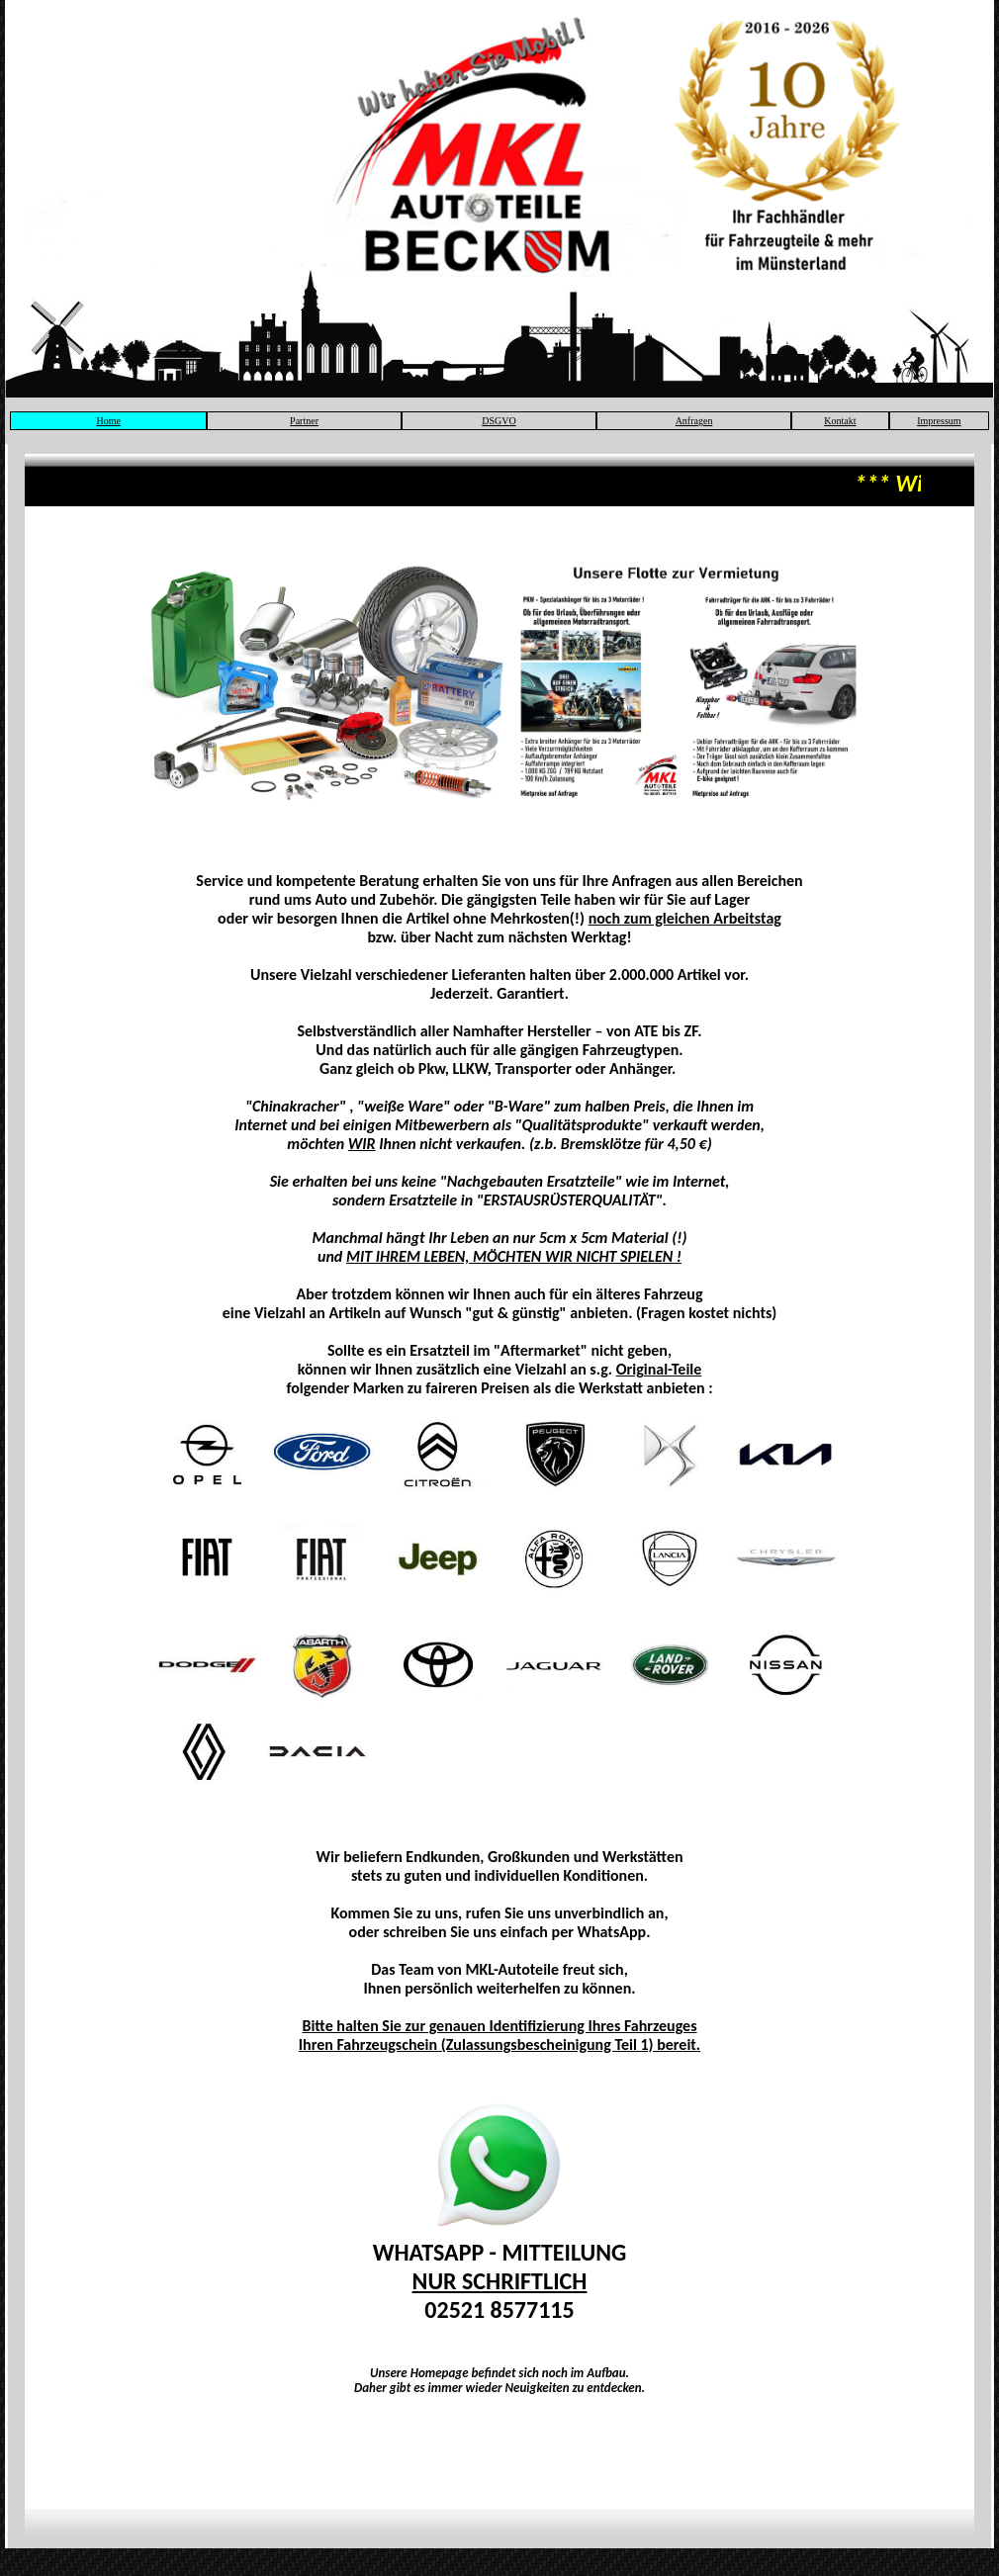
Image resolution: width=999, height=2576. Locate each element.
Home (108, 420)
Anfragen (694, 420)
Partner (304, 420)
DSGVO (498, 420)
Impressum (938, 420)
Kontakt (840, 420)
